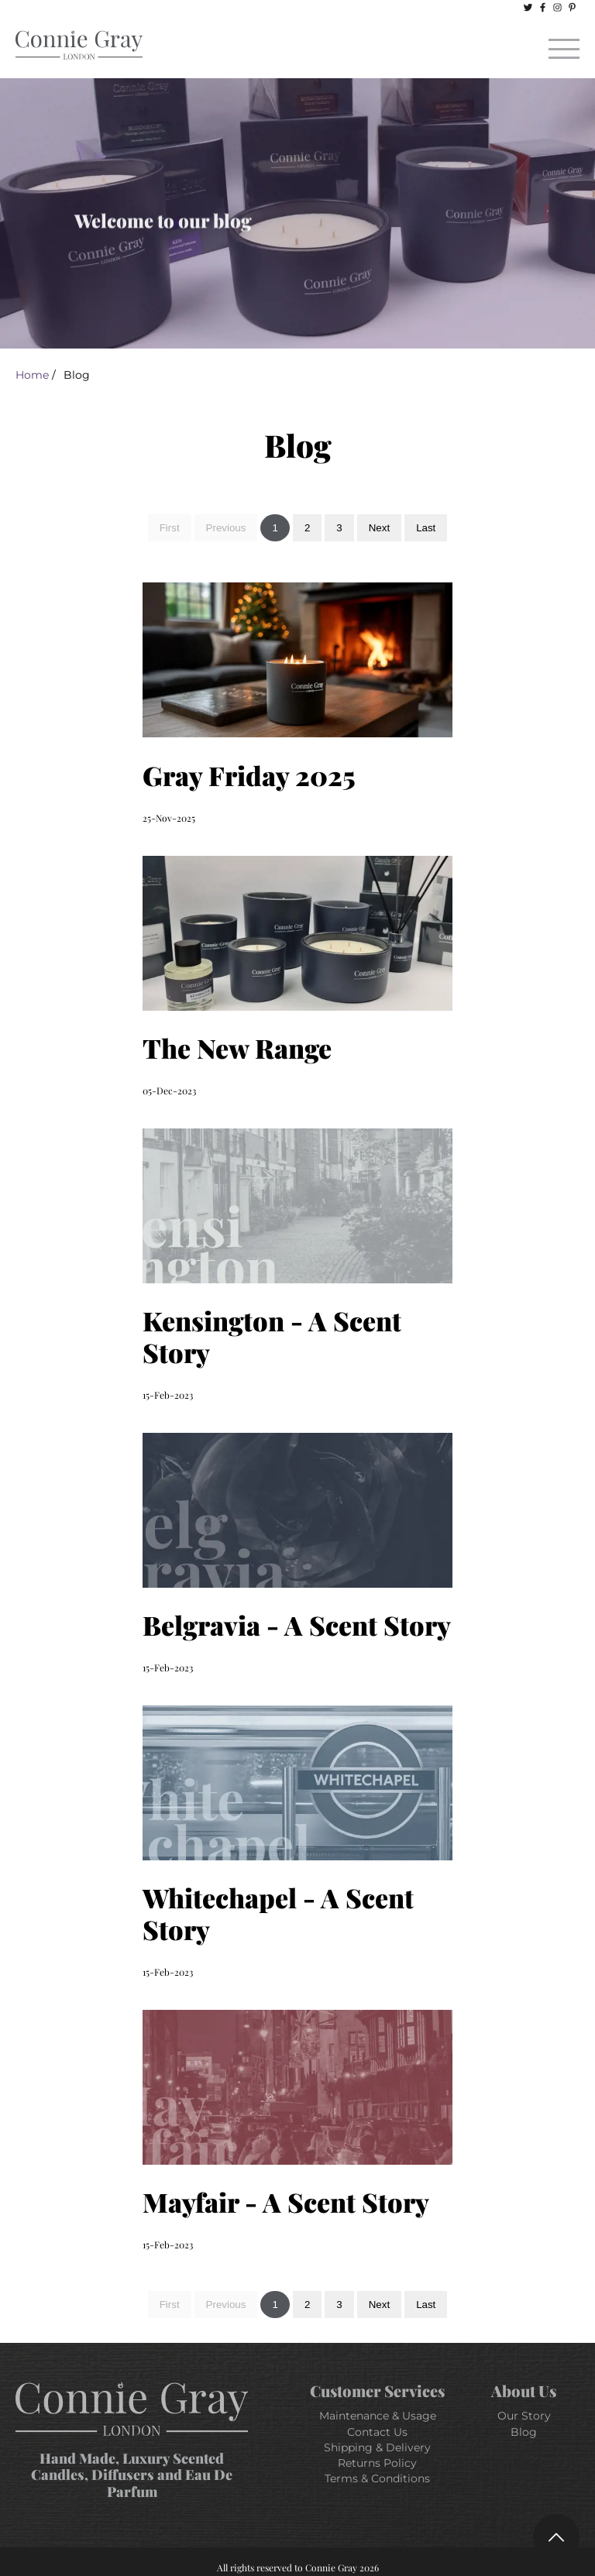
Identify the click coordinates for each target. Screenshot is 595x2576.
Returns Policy (377, 2463)
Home (32, 375)
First (170, 528)
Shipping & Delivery (377, 2447)
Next (379, 528)
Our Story (524, 2416)
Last (425, 528)
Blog (524, 2432)
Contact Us (377, 2432)
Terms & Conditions (377, 2478)
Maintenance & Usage (377, 2416)
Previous (226, 528)
